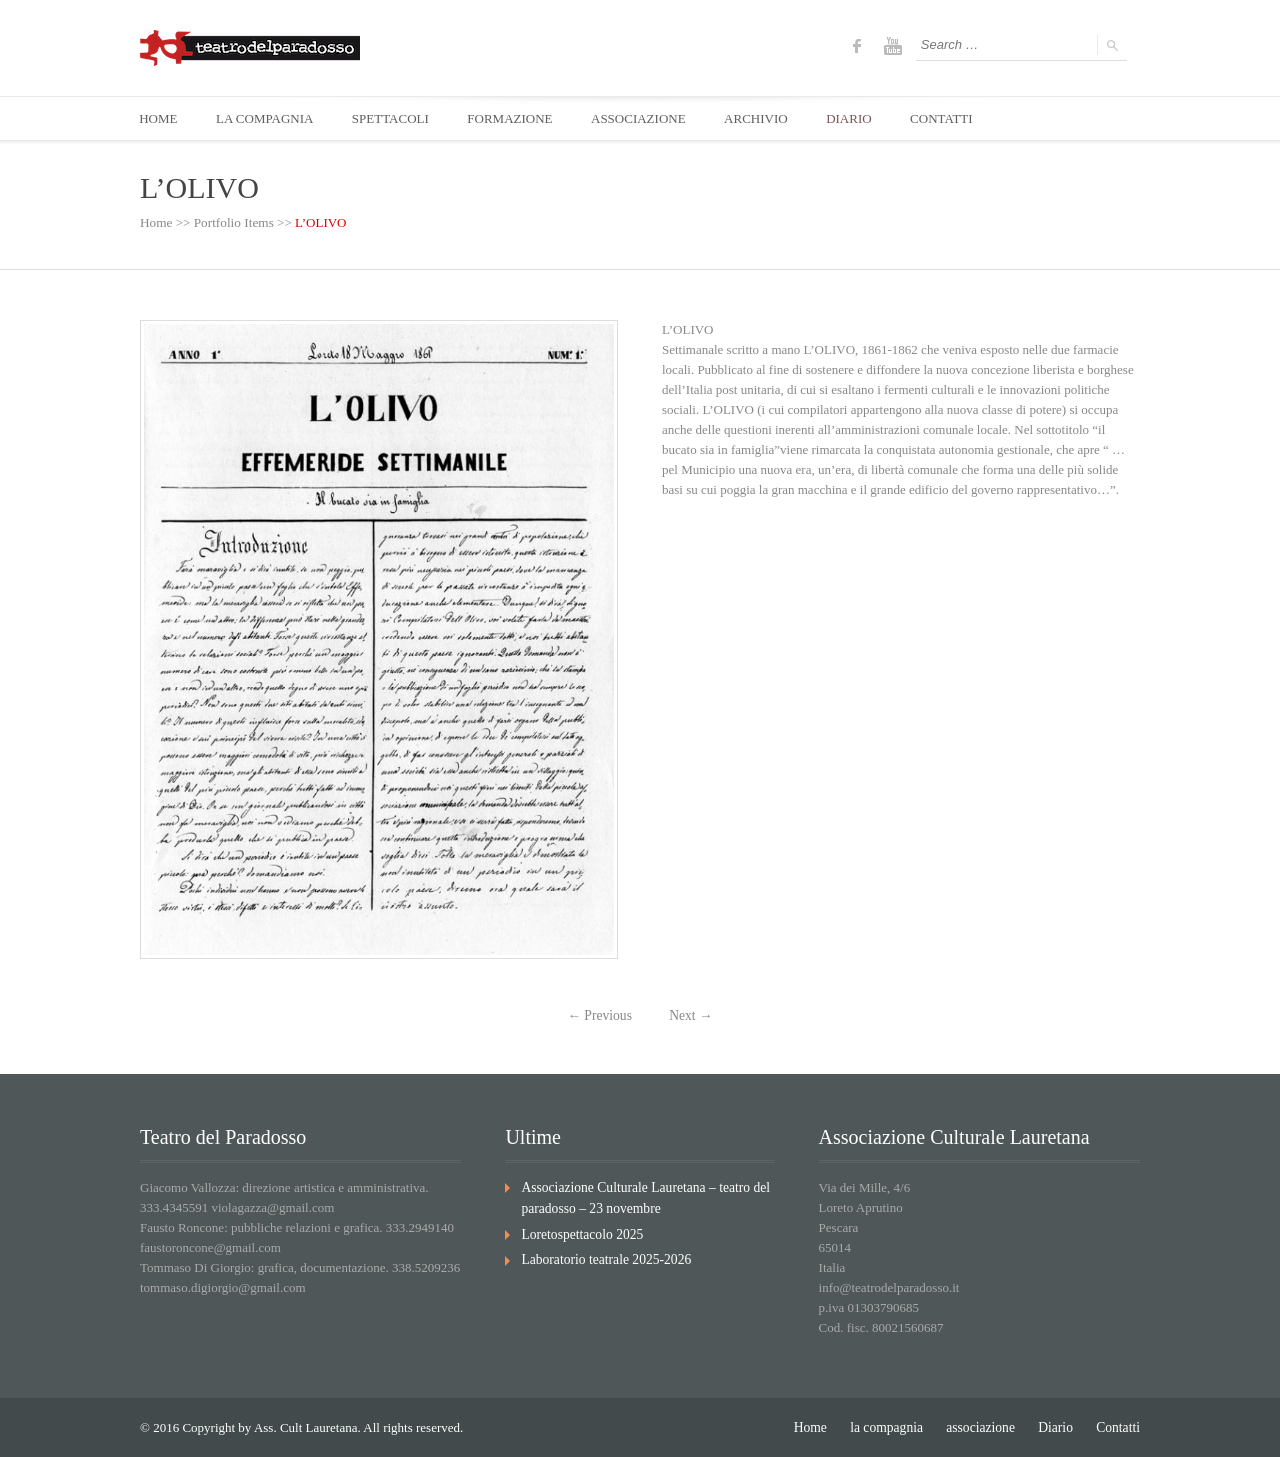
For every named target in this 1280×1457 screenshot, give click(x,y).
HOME (159, 118)
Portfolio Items (232, 223)
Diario (1058, 1426)
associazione (986, 1426)
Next (690, 1015)
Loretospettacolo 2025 (579, 1231)
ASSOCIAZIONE (645, 118)
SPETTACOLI (394, 118)
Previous (601, 1015)
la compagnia (895, 1426)
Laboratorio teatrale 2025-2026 (602, 1256)
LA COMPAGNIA (266, 118)
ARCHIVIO (765, 118)
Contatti (1119, 1426)
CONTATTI (953, 118)
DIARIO (859, 118)
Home (156, 223)
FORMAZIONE (515, 118)
